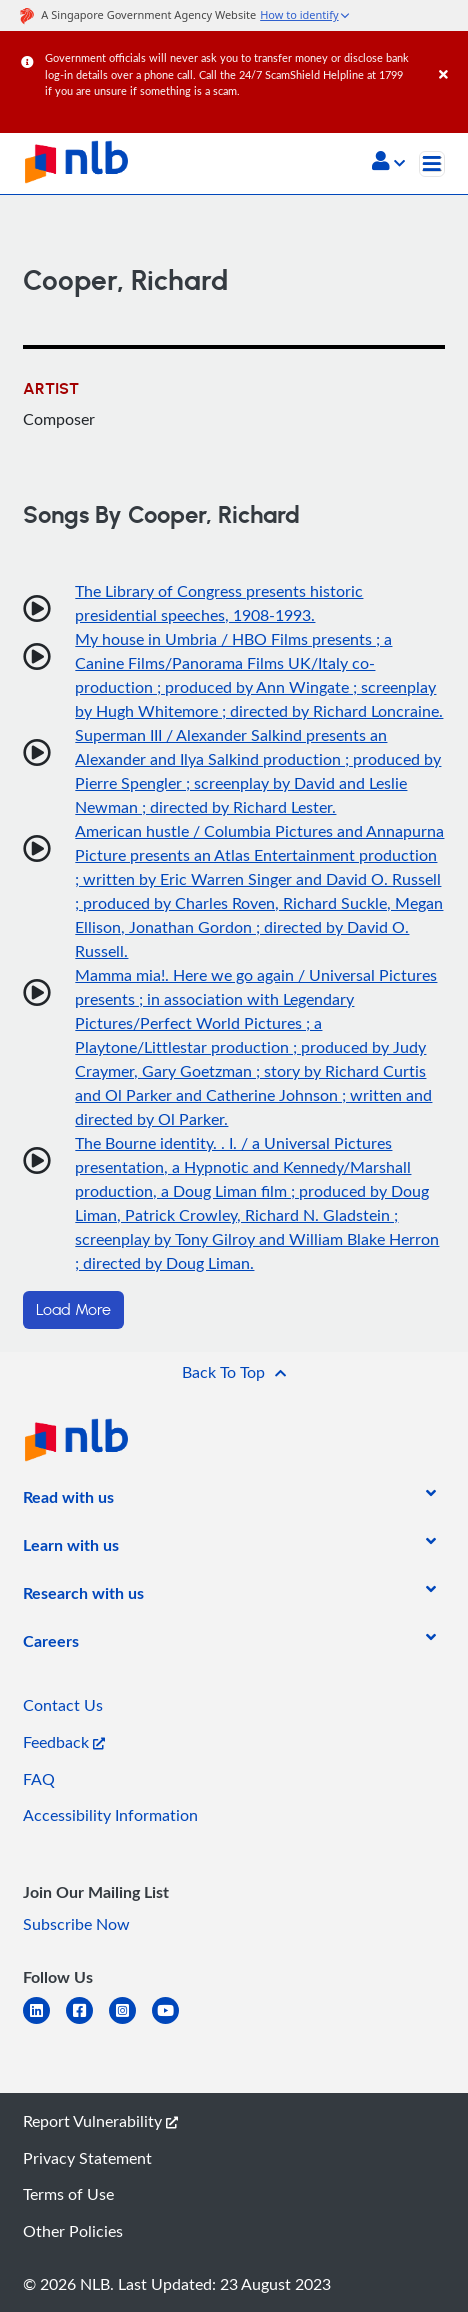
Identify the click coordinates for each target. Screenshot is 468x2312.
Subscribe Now (76, 1924)
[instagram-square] (130, 2022)
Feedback (64, 1742)
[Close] (450, 54)
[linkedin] (44, 2022)
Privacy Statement (87, 2158)
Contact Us (63, 1705)
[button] (388, 163)
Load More (73, 1310)
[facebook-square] (87, 2022)
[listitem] (68, 1501)
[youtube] (173, 2022)
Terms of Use (68, 2194)
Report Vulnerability (100, 2121)
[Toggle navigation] (432, 164)
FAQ (39, 1779)
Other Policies (73, 2231)
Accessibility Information (110, 1815)
